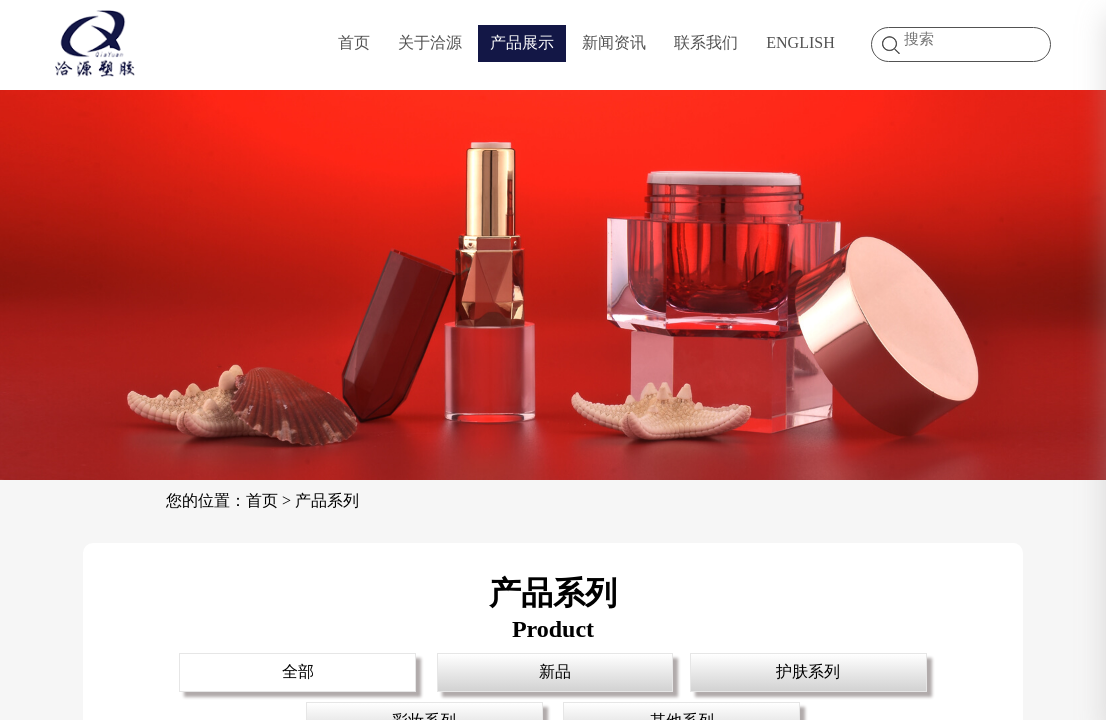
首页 (354, 42)
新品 (555, 671)
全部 (298, 671)
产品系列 (327, 500)
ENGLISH (800, 42)
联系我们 (706, 42)
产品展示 (522, 42)
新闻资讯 (614, 42)
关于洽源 (430, 42)
